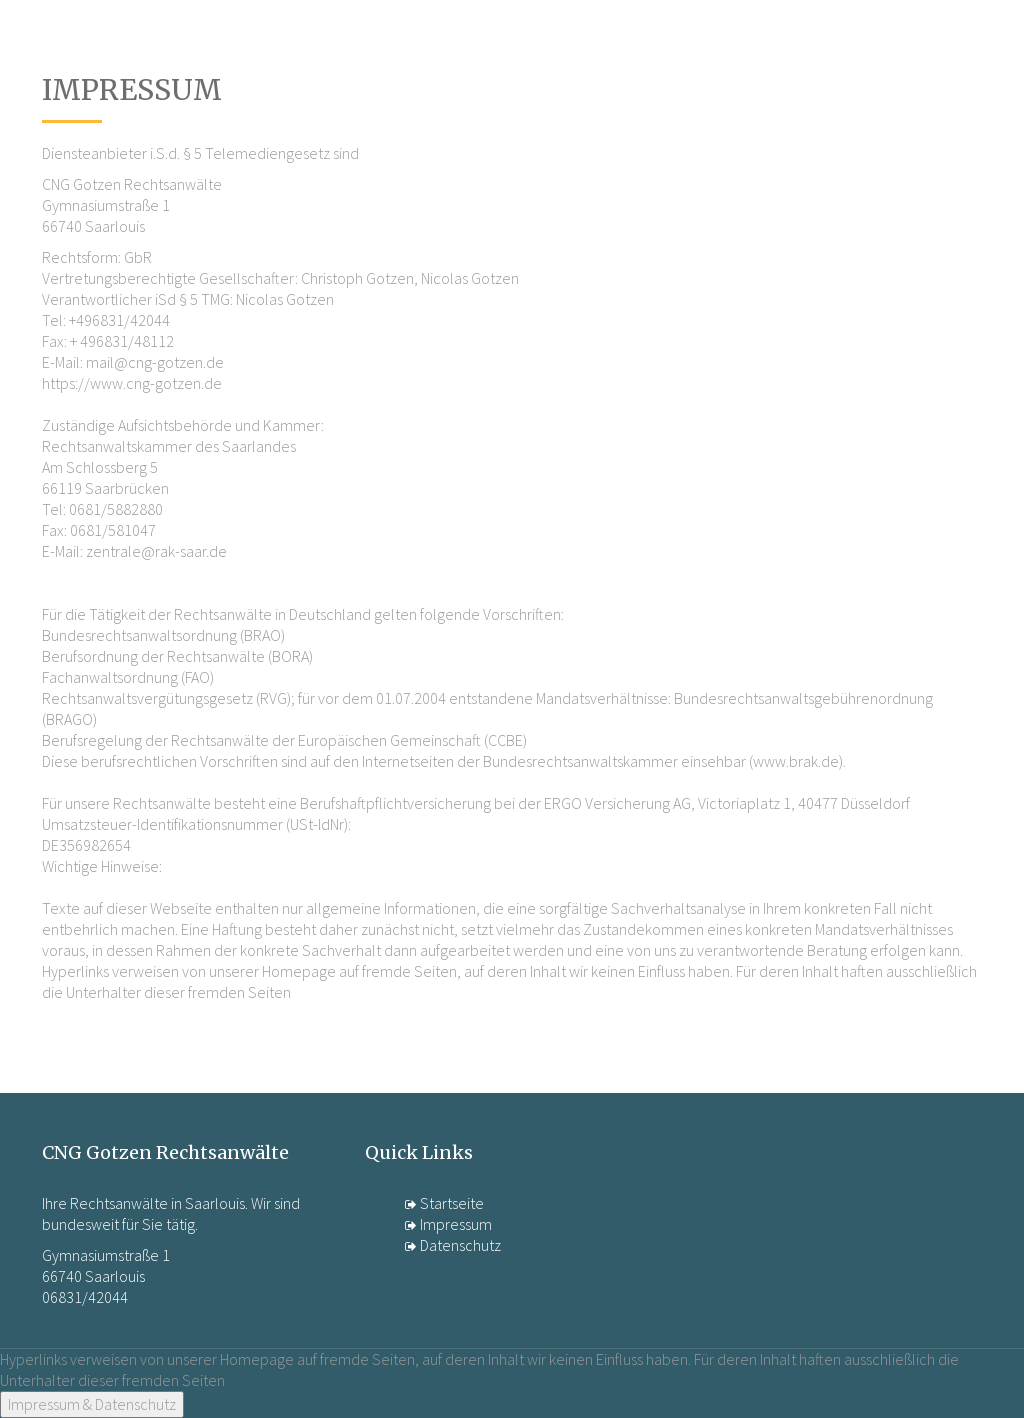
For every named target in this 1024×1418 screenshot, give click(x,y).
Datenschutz (453, 1245)
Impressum (448, 1224)
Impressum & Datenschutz (92, 1404)
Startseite (444, 1203)
